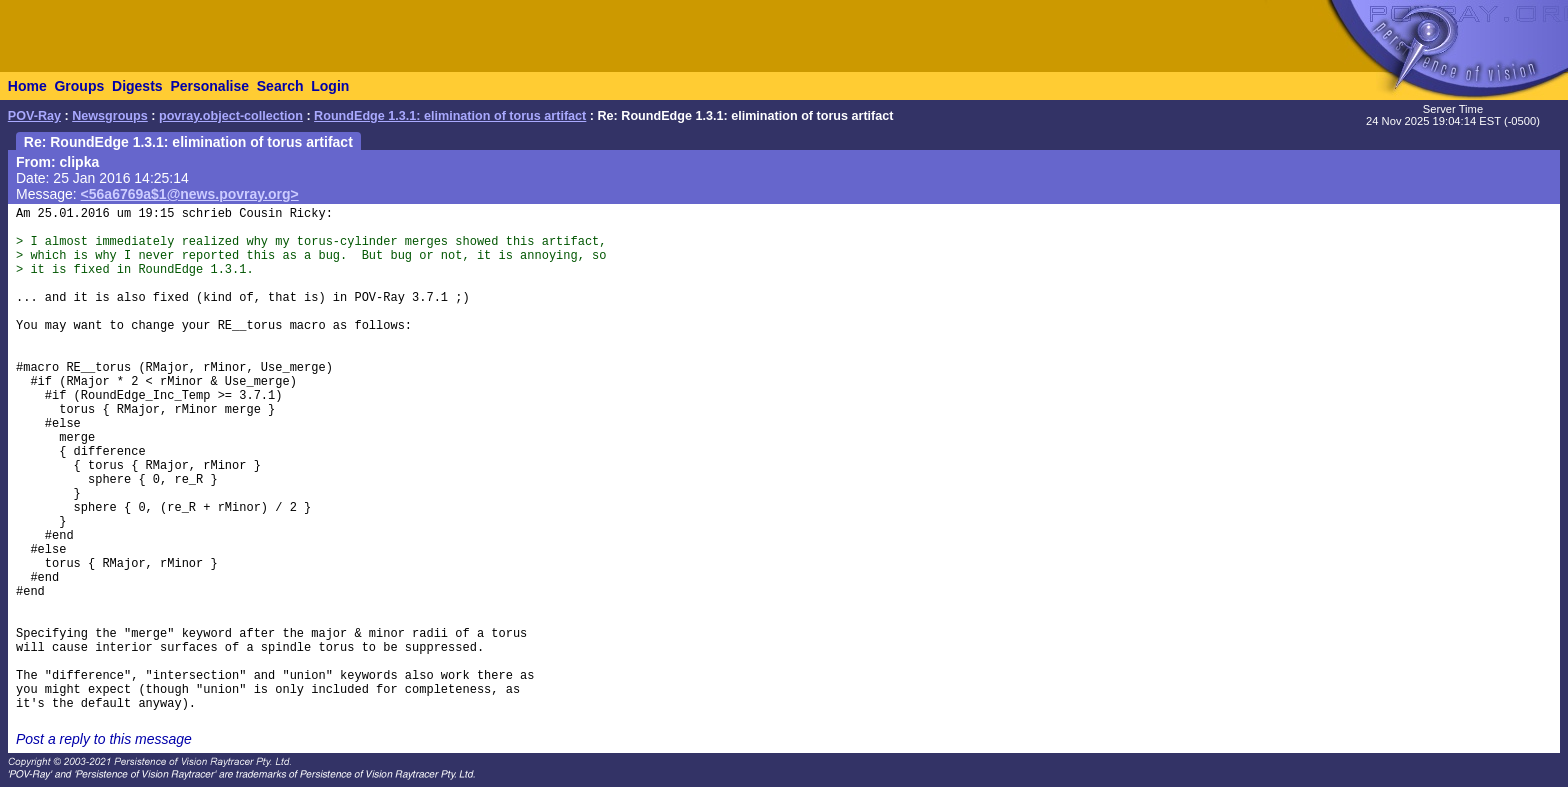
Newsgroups (110, 116)
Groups (79, 86)
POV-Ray (34, 116)
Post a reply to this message (104, 739)
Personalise (209, 86)
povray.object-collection (231, 116)
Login (330, 86)
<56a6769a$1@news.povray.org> (190, 194)
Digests (137, 86)
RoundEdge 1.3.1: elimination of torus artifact (450, 116)
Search (280, 86)
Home (27, 86)
